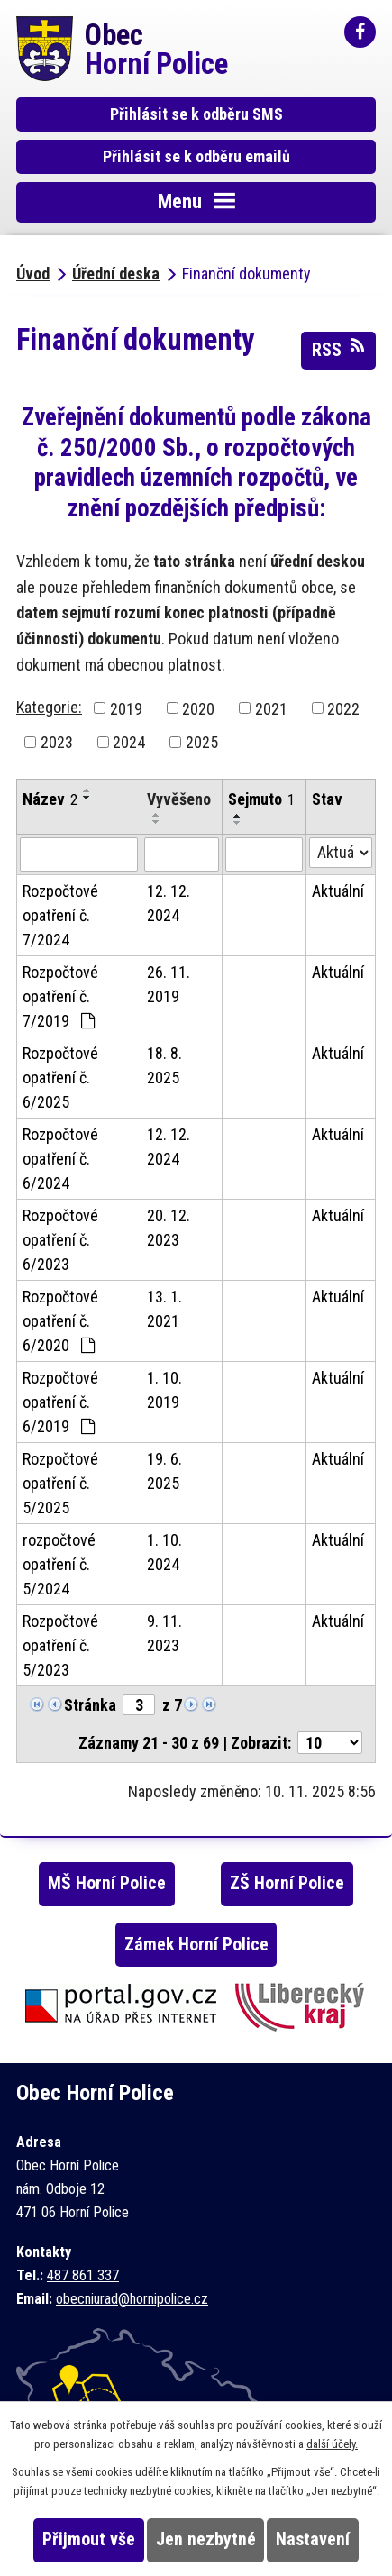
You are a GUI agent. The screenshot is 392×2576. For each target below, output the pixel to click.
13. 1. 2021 (164, 1308)
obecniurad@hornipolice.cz (132, 2298)
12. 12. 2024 (168, 903)
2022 (343, 708)
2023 (57, 742)
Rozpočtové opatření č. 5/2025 (60, 1483)
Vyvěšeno (179, 799)
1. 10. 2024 (164, 1552)
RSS (338, 349)
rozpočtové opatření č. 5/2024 (59, 1564)
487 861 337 (83, 2275)
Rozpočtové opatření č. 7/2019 (60, 996)
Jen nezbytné (206, 2539)
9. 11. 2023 (164, 1633)
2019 (126, 708)
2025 (202, 742)
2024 (129, 742)
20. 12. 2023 (168, 1227)
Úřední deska (116, 273)
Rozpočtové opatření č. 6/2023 (60, 1240)
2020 (198, 708)
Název (50, 799)
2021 (271, 708)
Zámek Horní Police (196, 1944)
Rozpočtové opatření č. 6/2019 (60, 1402)
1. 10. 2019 (164, 1389)
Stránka (90, 1704)
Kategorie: (49, 707)
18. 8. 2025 (164, 1065)
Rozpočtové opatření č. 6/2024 (60, 1158)
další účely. (332, 2444)
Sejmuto (261, 799)
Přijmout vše (88, 2539)
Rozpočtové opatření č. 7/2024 (60, 915)
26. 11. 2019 (168, 984)
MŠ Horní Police (107, 1883)
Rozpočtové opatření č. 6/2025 (60, 1077)
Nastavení (313, 2539)
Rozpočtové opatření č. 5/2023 (60, 1645)
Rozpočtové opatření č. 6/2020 (60, 1321)
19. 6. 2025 (164, 1471)
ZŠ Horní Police (287, 1883)
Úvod (33, 273)
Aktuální (338, 891)
